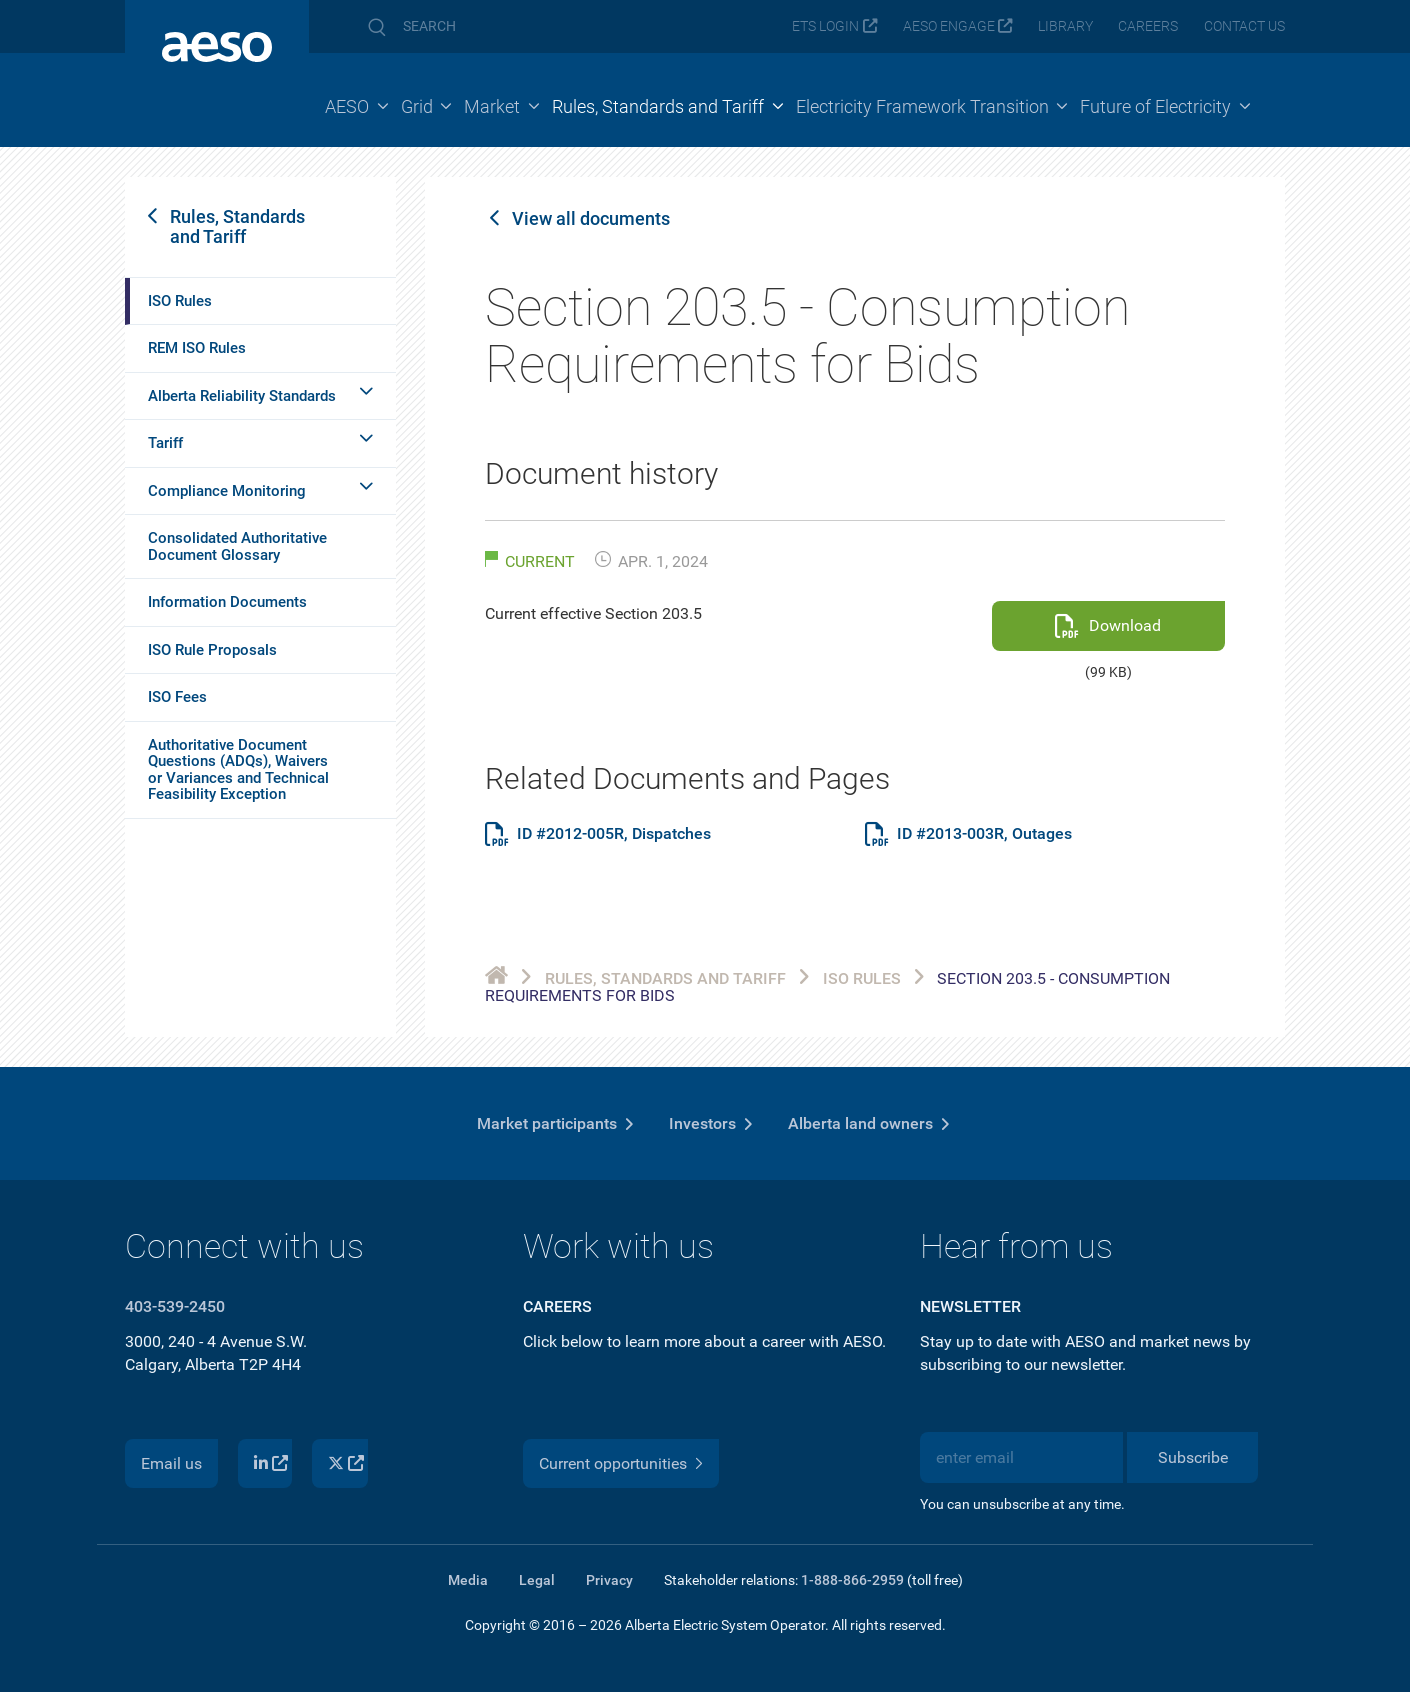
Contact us (1244, 26)
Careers (1148, 26)
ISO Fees (177, 697)
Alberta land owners (860, 1123)
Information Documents (227, 602)
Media (468, 1580)
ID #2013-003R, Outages (984, 834)
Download (1125, 625)
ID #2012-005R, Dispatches (614, 834)
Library (1065, 26)
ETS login (825, 26)
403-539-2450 (175, 1306)
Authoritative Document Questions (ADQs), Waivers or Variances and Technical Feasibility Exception (238, 770)
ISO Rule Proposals (212, 650)
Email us (171, 1463)
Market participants (547, 1123)
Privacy (609, 1580)
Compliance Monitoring (227, 491)
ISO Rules (180, 301)
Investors (702, 1123)
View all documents (591, 219)
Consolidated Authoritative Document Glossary (237, 546)
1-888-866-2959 (852, 1580)
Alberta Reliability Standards (242, 396)
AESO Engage (949, 26)
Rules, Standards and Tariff (237, 226)
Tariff (165, 443)
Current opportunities (613, 1463)
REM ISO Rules (197, 348)
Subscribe (1193, 1457)
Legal (537, 1580)
